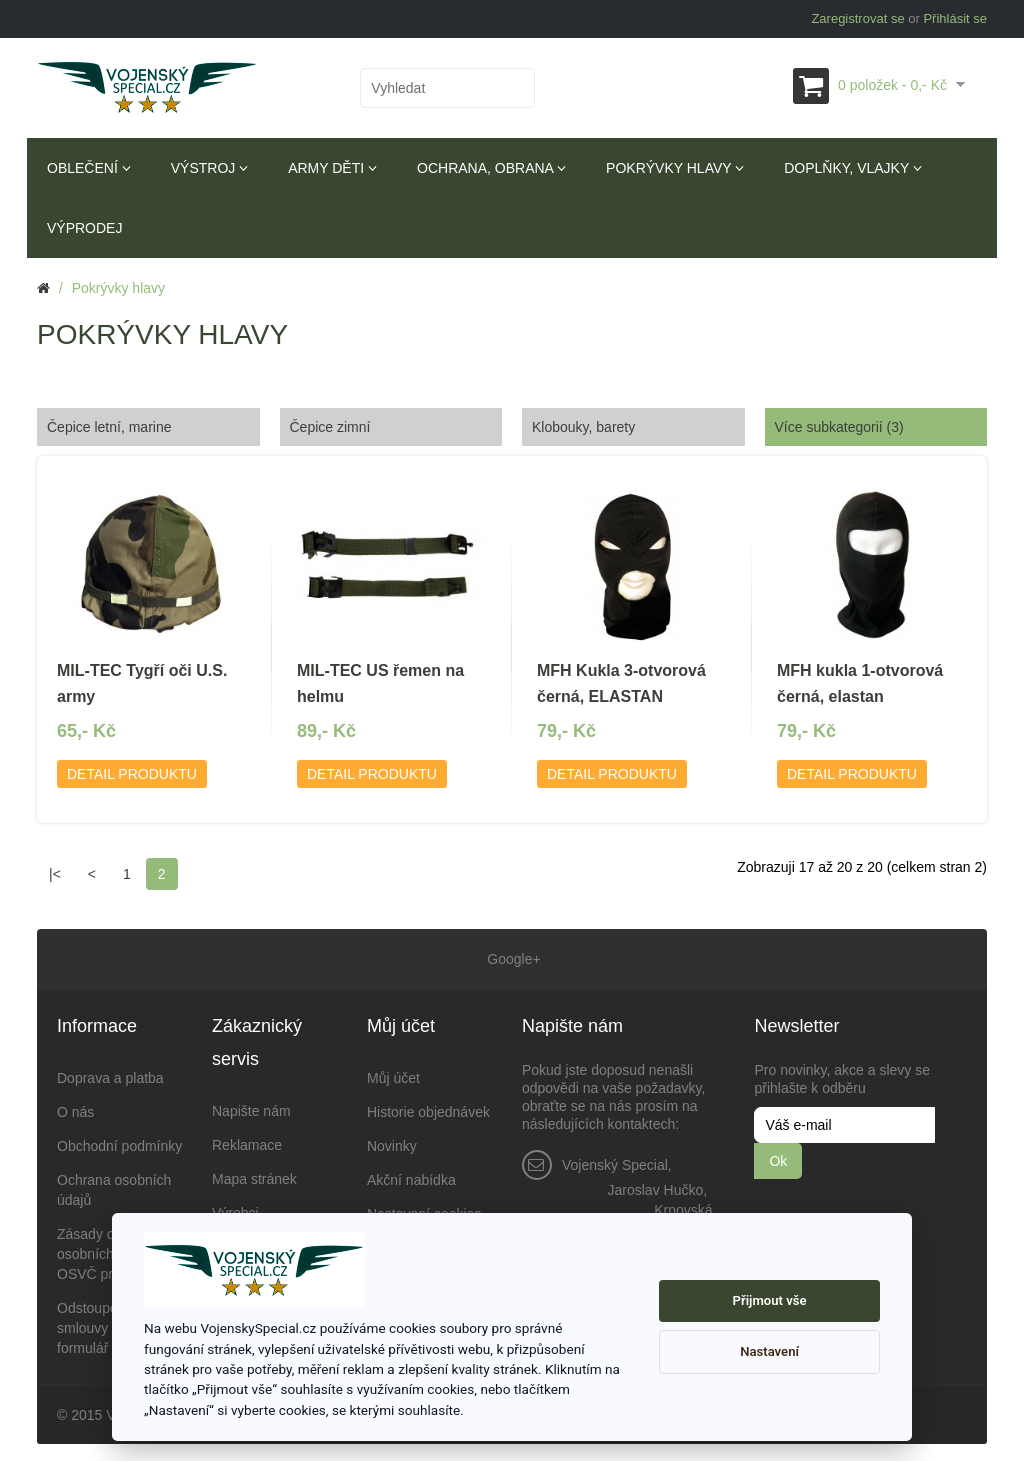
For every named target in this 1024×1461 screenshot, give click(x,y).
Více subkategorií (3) (839, 427)
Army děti (332, 168)
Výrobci (235, 1210)
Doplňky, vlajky (853, 168)
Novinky (392, 1143)
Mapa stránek (254, 1176)
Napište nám (251, 1108)
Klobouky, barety (583, 427)
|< (55, 874)
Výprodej (84, 228)
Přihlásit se (955, 18)
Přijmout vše (770, 1300)
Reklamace (247, 1142)
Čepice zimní (330, 427)
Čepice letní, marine (109, 427)
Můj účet (393, 1075)
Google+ (511, 958)
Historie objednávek (428, 1109)
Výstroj (209, 168)
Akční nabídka (411, 1177)
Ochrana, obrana (491, 168)
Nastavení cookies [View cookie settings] (424, 1211)
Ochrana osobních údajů (114, 1187)
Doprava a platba (110, 1075)
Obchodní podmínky (119, 1143)
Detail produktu (132, 774)
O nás (75, 1109)
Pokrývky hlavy (675, 168)
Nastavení (769, 1351)
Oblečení (89, 168)
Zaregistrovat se (857, 18)
